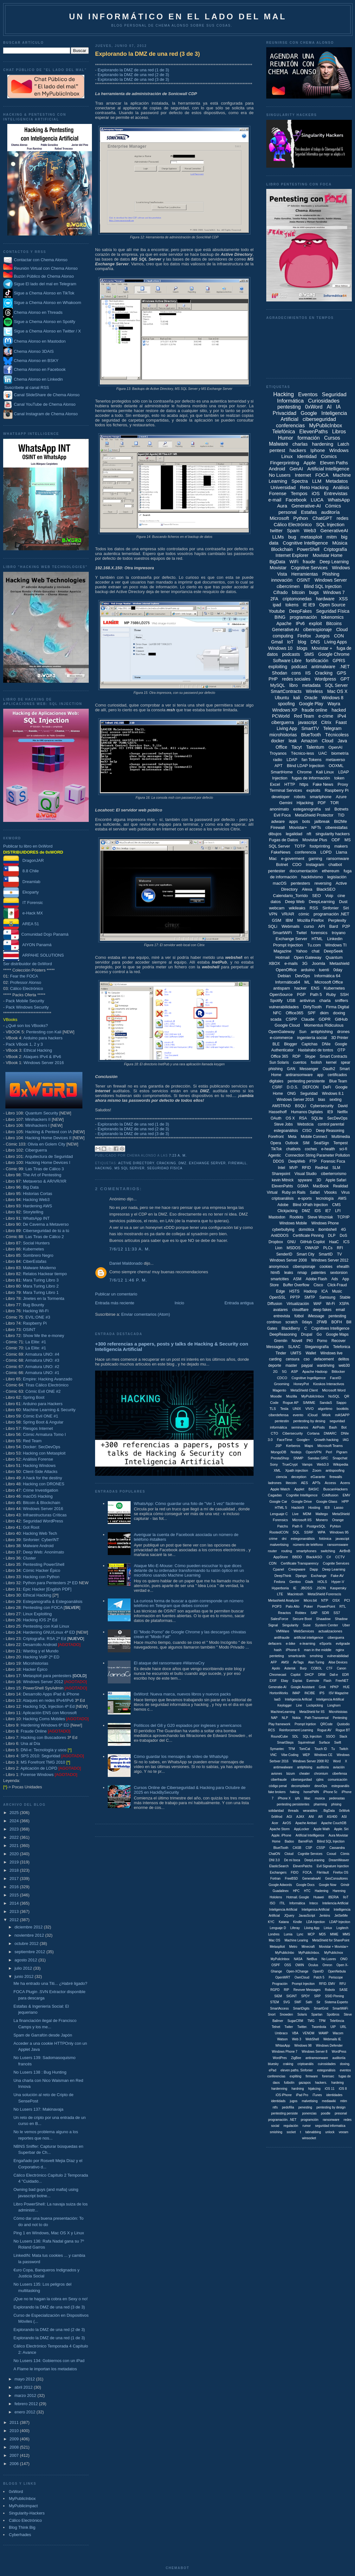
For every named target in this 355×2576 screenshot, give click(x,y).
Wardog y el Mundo (40, 1651)
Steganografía (317, 1347)
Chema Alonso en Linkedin (33, 379)
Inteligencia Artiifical (330, 1699)
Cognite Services (336, 1563)
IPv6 (300, 623)
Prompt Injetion (305, 1724)
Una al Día (30, 1743)
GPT (345, 678)
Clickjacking (287, 1211)
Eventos (308, 394)
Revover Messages (307, 1990)
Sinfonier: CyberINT (41, 1539)
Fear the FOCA (24, 976)
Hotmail (282, 957)
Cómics (333, 505)
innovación (282, 580)
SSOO (330, 1736)
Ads (334, 1279)
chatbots (293, 1149)
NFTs (316, 827)
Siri (346, 908)
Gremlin (280, 1341)
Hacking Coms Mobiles (44, 1718)
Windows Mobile (293, 1223)
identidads (278, 2101)
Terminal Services (285, 790)
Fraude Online (34, 1731)
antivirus (307, 1000)
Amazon (309, 740)
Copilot (295, 1674)
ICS (346, 1242)
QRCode (326, 1724)
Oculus (313, 1965)
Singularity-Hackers (27, 2513)
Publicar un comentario (116, 1294)
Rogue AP (291, 1402)
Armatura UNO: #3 (42, 1360)
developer (281, 796)
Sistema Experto (336, 2002)
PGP (301, 994)
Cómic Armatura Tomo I (44, 1434)
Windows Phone (325, 1223)
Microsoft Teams (330, 1446)
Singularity (290, 1625)
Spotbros (333, 2014)
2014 (15, 1903)
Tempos (299, 493)
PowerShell (308, 549)
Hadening (321, 1891)
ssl (327, 809)
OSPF (275, 1965)
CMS (336, 1205)
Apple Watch (280, 1489)
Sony (274, 1464)
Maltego (321, 1514)
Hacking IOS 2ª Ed (40, 1619)
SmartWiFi (282, 932)
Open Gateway (307, 957)
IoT (290, 641)
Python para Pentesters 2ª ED (50, 1582)
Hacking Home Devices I (47, 1162)
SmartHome (282, 772)
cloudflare (300, 1309)
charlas (300, 444)
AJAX (300, 1816)
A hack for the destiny (42, 1477)
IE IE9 (309, 604)
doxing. (345, 2064)
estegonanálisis (303, 1538)
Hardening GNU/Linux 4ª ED (49, 1632)
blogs (302, 648)
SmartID (325, 1254)
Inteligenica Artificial (315, 1909)
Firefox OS (340, 1872)
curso (309, 926)
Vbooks (330, 1192)
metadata (311, 685)
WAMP (323, 2033)
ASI (344, 1816)
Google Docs (305, 1885)
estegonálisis (326, 2070)
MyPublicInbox (22, 2498)
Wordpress (325, 678)
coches (311, 1149)
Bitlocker (338, 1371)
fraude (309, 561)
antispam (281, 988)
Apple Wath (321, 1829)
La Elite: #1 (35, 1342)
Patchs (282, 1526)
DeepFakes (300, 611)
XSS (343, 598)
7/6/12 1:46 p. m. (128, 1280)
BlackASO (314, 1557)
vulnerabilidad (338, 1656)
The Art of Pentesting (42, 1174)
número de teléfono (308, 1544)
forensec (328, 2076)
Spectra (299, 481)
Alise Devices (337, 1662)
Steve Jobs (283, 1124)
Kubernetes (33, 1249)
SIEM (278, 1996)
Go (319, 1334)
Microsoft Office (328, 982)
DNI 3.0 (274, 1860)
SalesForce (279, 1619)
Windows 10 (280, 648)
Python (300, 518)
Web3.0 (323, 1464)
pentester (276, 870)
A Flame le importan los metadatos (45, 2368)
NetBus (312, 1959)
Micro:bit (310, 1600)
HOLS (322, 1582)
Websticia (305, 1124)
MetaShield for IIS (311, 1712)
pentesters (300, 883)
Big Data (31, 1187)
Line (299, 1705)
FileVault (323, 1872)
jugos (293, 2101)
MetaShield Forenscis (324, 1594)
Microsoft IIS (302, 1520)
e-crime (326, 716)
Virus (345, 1192)
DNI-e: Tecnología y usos (44, 1749)
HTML (317, 938)
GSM (276, 920)
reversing (322, 883)
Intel (281, 1167)
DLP (331, 1235)
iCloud (313, 1415)
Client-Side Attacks (40, 1471)
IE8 (327, 1507)
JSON (321, 1588)
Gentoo (295, 1582)
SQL (296, 1532)
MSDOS (293, 1248)
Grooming (281, 1384)
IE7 (328, 1211)
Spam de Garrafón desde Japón (42, 2035)
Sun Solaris (279, 1062)
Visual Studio (305, 1174)
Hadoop (310, 1291)
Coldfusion (330, 1495)
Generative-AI (306, 505)
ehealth (343, 1266)
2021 (15, 1845)
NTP (324, 1600)
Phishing (330, 574)
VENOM (308, 2033)
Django (301, 1576)
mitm (331, 536)
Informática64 (287, 982)
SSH (344, 994)
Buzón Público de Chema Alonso (44, 276)
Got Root (31, 1527)
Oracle (310, 697)
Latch (343, 444)
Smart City (305, 1254)
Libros (339, 431)
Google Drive (302, 1501)
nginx (340, 1650)
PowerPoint (326, 1606)
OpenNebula (337, 1971)
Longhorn (333, 1705)
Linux (287, 456)
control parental (331, 1124)
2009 (15, 2439)
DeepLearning (322, 901)
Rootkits (296, 1217)
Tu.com (314, 945)
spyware (305, 1180)
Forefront (276, 1136)
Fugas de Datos (283, 839)
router (272, 1551)
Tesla (284, 1409)
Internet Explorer (291, 555)
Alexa (307, 889)
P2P (346, 926)
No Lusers (279, 475)
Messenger (309, 1069)
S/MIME (309, 1402)
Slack (343, 1736)
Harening (339, 1891)
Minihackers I (37, 1125)
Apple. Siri (341, 1829)
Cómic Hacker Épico (41, 1570)
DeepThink (282, 1576)
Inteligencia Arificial (298, 1699)
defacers (274, 1643)
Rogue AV (324, 1730)
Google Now (327, 1885)
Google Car (278, 1501)
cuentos (300, 1062)
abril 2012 (24, 2387)
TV (339, 1254)
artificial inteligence (308, 1637)
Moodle (276, 1396)
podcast (299, 666)
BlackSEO (326, 889)
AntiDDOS (279, 1235)
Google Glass (326, 1501)
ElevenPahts (282, 1186)
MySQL (277, 685)
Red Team (32, 1440)
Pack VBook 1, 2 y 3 (24, 1044)
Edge (280, 1291)
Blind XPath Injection (310, 1205)
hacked (339, 710)
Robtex (300, 1613)
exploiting (277, 666)
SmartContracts (286, 691)
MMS (346, 1934)
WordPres (280, 2058)
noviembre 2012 (30, 1935)
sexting (335, 1099)
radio (277, 759)
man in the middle (318, 1650)
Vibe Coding (289, 1755)
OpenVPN (314, 1452)
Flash (327, 1680)
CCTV (340, 1557)
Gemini (285, 802)
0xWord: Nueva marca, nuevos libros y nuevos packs (182, 1694)
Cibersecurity (292, 1433)
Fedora (279, 1582)
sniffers (341, 1000)
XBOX (274, 963)
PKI (310, 1341)
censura (293, 1359)
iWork (326, 1415)
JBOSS (306, 1588)
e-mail (274, 499)
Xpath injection (296, 1470)
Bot (344, 1427)
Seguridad (309, 1093)
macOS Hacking (38, 1496)
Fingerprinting (284, 462)
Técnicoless (337, 734)
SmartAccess (279, 2008)
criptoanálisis (283, 1198)
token (339, 778)
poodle (325, 2113)
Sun (303, 1031)
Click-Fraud (337, 1285)
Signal (273, 1625)
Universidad (282, 487)
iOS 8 (343, 2088)
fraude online (314, 710)
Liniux (328, 1928)
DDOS (278, 1161)
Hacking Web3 (36, 1199)
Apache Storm (280, 1829)
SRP (317, 1996)
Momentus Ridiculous (323, 1025)
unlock (329, 2132)
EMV (346, 1495)
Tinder (280, 1353)
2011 (15, 2422)
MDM (307, 1514)
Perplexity (337, 920)
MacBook (321, 1186)
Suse (307, 1625)
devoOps (320, 1786)
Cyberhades (20, 2534)
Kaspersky (338, 1588)
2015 (15, 1895)
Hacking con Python (41, 1576)
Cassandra (337, 1848)
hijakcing (314, 2088)
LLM (316, 481)
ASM (297, 1279)
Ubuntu (282, 697)
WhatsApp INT (36, 1218)
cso (307, 1359)
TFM (291, 1749)
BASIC (313, 1489)
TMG (310, 2021)
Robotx (330, 1990)
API (321, 926)
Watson (282, 2039)
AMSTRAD (281, 1106)
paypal (307, 1365)
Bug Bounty (33, 1304)
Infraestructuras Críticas (45, 1515)
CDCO (282, 1378)
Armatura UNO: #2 (42, 1366)
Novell (297, 1341)
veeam (343, 2132)
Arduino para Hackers (42, 1403)
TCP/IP (343, 1217)
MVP (293, 1167)
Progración (279, 1983)
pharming (320, 1804)
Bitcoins (334, 623)
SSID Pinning (334, 1996)
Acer (275, 1823)
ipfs (297, 1798)
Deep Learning (334, 561)
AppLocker (301, 1829)
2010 (15, 2430)
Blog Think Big (22, 2527)
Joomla (318, 963)
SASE (343, 1990)
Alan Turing (316, 1662)
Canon (341, 1668)
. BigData (328, 1810)
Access (330, 1483)
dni (284, 1538)
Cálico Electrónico (26, 988)
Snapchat (339, 1458)
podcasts (291, 654)
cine (341, 895)
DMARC (330, 1433)
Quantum (334, 957)
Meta (292, 1136)
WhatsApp (339, 499)
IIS (308, 672)
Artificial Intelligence (328, 468)
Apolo (276, 1668)
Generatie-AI (277, 1687)
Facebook (296, 499)
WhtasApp (282, 2045)
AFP (274, 1662)
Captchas (309, 1044)
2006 (15, 2463)
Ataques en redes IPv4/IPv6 (48, 1700)
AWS (342, 1198)
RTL (342, 1606)
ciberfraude (279, 1779)
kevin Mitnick (283, 1180)
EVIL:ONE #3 (37, 1317)
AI (329, 407)
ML (307, 982)
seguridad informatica (330, 2125)
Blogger (290, 1044)
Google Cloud (287, 1025)
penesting (305, 2107)
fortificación (317, 660)
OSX (336, 1600)
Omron (327, 1965)
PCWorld (281, 716)
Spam (293, 530)
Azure (341, 796)
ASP (294, 1371)
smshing (316, 1656)
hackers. (321, 2082)
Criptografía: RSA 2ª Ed (44, 1638)
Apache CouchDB (333, 1823)
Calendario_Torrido (290, 895)
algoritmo (325, 1409)
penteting (276, 1656)
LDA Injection (315, 1922)
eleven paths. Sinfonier (297, 2070)
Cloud (327, 740)
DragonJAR (23, 860)
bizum (291, 1773)
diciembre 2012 (29, 1927)
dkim (324, 1012)
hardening (322, 444)
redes (343, 518)
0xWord (16, 2491)
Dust (343, 901)
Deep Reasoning (330, 1130)
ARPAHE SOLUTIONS (33, 955)
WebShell (312, 2039)
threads (293, 1810)
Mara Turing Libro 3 (41, 1280)
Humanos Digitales (307, 1112)
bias (321, 1099)
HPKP (334, 1687)
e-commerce (281, 1037)
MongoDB (278, 1452)
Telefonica (341, 1347)
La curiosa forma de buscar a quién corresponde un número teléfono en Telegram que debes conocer (188, 1603)
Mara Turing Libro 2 (41, 1286)
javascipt (342, 1538)
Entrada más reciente (114, 1303)
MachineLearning (283, 1712)
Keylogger (284, 1705)
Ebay (284, 1680)
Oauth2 (329, 1069)
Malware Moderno (39, 1267)
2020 (15, 1853)
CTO (274, 1433)
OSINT (29, 1329)
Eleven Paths (334, 462)
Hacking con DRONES (43, 1484)
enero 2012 (25, 2412)
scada (275, 1019)
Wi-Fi (330, 1303)
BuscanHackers (335, 1489)
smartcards (296, 1656)
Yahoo (301, 951)
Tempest (340, 1143)
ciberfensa (339, 1773)
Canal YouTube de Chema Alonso (45, 404)
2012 (15, 1919)
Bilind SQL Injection (331, 1841)
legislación (336, 877)
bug (292, 536)
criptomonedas (297, 598)
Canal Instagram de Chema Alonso (46, 413)
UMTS (296, 1353)
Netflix (342, 1112)
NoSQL (334, 1396)
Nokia (296, 1718)
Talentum (315, 747)
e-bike (290, 1643)
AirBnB (344, 1551)
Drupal (306, 1334)
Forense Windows (37, 1774)
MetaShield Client (304, 1390)
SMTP (309, 1297)
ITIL (282, 1903)
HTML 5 (281, 1507)
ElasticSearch (278, 1866)
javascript (307, 722)
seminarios (299, 1427)
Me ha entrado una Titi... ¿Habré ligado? (50, 1983)
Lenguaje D (278, 1928)
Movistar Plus (314, 839)
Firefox (304, 635)
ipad (277, 604)
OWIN (299, 1965)
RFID (306, 1167)
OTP (341, 1050)
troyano (338, 932)
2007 (15, 2455)
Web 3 (296, 2039)
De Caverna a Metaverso (46, 1224)
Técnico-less (302, 753)
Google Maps (337, 1334)
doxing (339, 1012)
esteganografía (307, 809)
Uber (346, 1625)
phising (336, 1804)
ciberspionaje (304, 1266)
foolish (316, 1062)
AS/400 (332, 1816)
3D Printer (339, 1038)
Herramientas (304, 574)
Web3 (310, 530)
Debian (284, 975)
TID (341, 815)
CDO (296, 864)
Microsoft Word (333, 1390)
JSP (278, 1446)
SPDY (305, 1996)
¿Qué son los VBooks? (27, 1025)
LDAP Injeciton (339, 1922)
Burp (303, 1668)
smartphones (306, 1551)
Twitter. (302, 2027)
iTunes (317, 2095)
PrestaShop (280, 1458)
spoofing (286, 703)
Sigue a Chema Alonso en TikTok (44, 293)
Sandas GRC (318, 1458)
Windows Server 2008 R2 (311, 1761)
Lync (300, 1934)
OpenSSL (277, 1297)
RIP (286, 1990)
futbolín (289, 2082)
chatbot (335, 864)
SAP (314, 1613)
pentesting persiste (284, 2113)
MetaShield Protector (314, 815)
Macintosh (295, 1594)
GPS (341, 672)
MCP (311, 1934)
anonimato (279, 809)
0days (307, 1322)
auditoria (323, 1767)
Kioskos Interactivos (328, 1384)
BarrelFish (305, 1841)
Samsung (327, 1297)
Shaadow (323, 1619)
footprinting (320, 846)
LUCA (317, 499)
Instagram (315, 864)
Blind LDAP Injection (305, 765)
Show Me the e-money (43, 1335)
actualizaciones (330, 1631)
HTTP (289, 784)
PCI (347, 1600)
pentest (277, 450)
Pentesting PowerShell (43, 1564)
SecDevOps (337, 1118)
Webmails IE (332, 2039)
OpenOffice (286, 969)
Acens (345, 1483)
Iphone (317, 450)
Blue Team (338, 1081)
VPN (273, 914)
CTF (329, 1668)
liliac (307, 1798)
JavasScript (307, 1915)
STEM (274, 2002)
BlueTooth (311, 734)
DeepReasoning (283, 1334)
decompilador (300, 1786)
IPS (321, 1693)
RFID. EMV (327, 1983)
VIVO (309, 1409)
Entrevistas (335, 493)
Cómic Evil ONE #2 (43, 1391)
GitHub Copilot (312, 1242)
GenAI (296, 468)
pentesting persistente (306, 1081)
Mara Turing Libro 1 (41, 1292)
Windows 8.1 (333, 1093)
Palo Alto (293, 1606)
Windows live (331, 1353)
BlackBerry (290, 1328)
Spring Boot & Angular (43, 1422)
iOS (316, 493)
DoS (343, 1235)
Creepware (296, 1569)
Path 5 (316, 994)
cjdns (319, 1779)
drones (343, 1031)
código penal (278, 1786)
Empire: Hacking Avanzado (47, 1379)
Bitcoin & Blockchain (41, 1502)
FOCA (322, 475)
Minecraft (308, 1946)
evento (298, 1415)
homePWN (311, 1792)
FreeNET (342, 1680)
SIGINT (291, 1996)
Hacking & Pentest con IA (48, 1131)
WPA (321, 1532)
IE (294, 1588)
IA (338, 407)
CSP (309, 1848)
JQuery (289, 1915)
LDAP (292, 759)
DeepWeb (296, 1161)
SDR (325, 1613)
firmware (312, 2076)
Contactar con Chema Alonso (41, 259)
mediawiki (329, 2101)
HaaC (334, 1242)
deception (299, 1477)
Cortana (313, 1433)
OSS (287, 1965)
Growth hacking (326, 1440)
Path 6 (297, 1526)
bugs (314, 592)
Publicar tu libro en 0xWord (28, 846)
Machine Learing (296, 1940)
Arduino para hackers (43, 1038)
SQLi (272, 926)
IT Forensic (23, 902)
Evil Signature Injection (333, 1866)
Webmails (290, 926)
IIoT (345, 1897)
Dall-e (334, 1674)
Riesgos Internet (38, 1428)
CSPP (291, 1019)
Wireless (314, 691)
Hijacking (305, 802)
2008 (15, 2447)
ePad (272, 2070)
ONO (343, 1959)
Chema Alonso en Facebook (40, 369)
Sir (318, 2002)
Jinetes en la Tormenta (43, 1298)
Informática (297, 1903)
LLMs (278, 536)
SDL (295, 1736)
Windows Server (331, 580)
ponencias (309, 2113)
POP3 (276, 1606)
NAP (274, 1718)
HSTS (294, 1291)
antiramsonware (317, 2058)
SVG (286, 2002)
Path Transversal (316, 1718)
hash (277, 1650)
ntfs (275, 2107)
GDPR (325, 1019)
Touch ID (320, 1749)
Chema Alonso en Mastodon (34, 341)
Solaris (302, 2014)
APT (278, 765)
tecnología (324, 1198)
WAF (317, 1303)
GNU (291, 1242)
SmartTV (310, 728)
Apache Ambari (306, 1823)
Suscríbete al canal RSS (26, 387)
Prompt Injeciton (303, 1983)
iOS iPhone (284, 2095)
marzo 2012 (26, 2395)
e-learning (307, 1643)
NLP (285, 1718)
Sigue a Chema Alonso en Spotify (44, 322)
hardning (298, 2088)
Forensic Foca (333, 1161)
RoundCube (279, 1736)
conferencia (305, 852)
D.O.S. (292, 1087)
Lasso (338, 1507)
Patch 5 (319, 1977)
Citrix (326, 722)
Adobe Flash (316, 1279)
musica (320, 1798)
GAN (291, 1069)
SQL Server (336, 685)
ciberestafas (336, 827)
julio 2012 (24, 1968)
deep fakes (322, 1309)
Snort (271, 2014)
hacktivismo (312, 877)
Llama (341, 852)
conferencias (290, 425)
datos (276, 901)
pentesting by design (330, 2107)
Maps (309, 1446)
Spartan (316, 2014)
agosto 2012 (26, 1960)
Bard (333, 926)
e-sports (305, 1198)
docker (277, 740)
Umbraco (281, 2033)
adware (278, 821)
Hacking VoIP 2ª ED (41, 1657)
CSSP (320, 1848)
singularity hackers (332, 833)
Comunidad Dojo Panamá (35, 934)
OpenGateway (281, 1031)
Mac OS (274, 1940)
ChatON (274, 1854)
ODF (336, 839)
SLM (336, 1167)
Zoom (316, 1470)
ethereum (330, 870)
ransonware (331, 2119)
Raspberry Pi (35, 1323)
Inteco (313, 1903)
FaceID (335, 1378)
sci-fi (343, 1149)
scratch (292, 1322)
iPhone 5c (330, 1792)
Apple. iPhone (281, 1835)
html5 (275, 1272)
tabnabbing (313, 2132)
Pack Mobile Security (25, 1000)
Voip (329, 895)
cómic (304, 914)
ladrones (274, 1483)
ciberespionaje (317, 629)
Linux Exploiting (37, 1613)
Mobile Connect (314, 1136)
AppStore (280, 1557)
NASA (298, 1959)
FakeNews (280, 852)
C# (328, 1557)
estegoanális (340, 1786)
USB (291, 1000)
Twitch (343, 1749)
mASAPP (342, 1415)
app (320, 1075)
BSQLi (300, 1106)
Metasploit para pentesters (55, 1675)
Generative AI (285, 629)
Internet (303, 475)
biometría (339, 753)
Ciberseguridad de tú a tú (46, 1230)
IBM (289, 920)
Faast (341, 722)
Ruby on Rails (294, 1192)
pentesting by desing (309, 1421)
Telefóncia (337, 2021)
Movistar (278, 567)
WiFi (293, 561)
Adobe (282, 1205)
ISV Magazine (338, 1693)
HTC (307, 1891)
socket (291, 2132)
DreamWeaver (339, 1860)
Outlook (291, 1143)
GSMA (302, 1186)
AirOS (286, 1823)
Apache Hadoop (314, 1371)
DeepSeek (333, 951)
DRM (321, 1674)
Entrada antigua (239, 1303)
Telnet (276, 2027)
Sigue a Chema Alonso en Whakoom (47, 302)
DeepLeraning (315, 1860)
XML (277, 1470)
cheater (304, 1773)
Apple (309, 462)
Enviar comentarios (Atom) (145, 1314)
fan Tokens (312, 759)
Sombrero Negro (38, 1255)
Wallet (311, 1353)
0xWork (344, 1810)
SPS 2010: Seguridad (40, 1755)
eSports (326, 1643)
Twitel (301, 932)
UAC (322, 753)
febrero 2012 (27, 2403)
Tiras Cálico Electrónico (46, 1385)
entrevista (282, 1316)
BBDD (297, 1557)
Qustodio (343, 1724)
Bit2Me (340, 821)
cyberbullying (283, 1229)
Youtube (277, 611)
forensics (319, 932)
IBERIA (333, 1897)
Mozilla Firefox (310, 920)
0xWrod (276, 1816)
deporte (274, 1365)
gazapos (305, 2082)
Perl (329, 1452)
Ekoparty (21, 892)
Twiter (289, 2027)
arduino (307, 969)
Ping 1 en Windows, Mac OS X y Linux (48, 2233)
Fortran (275, 1878)
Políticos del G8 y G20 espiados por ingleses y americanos (188, 1725)
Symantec (277, 1749)
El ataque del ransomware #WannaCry (169, 1663)
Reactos (284, 1613)
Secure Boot (302, 1619)
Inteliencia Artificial (335, 1903)
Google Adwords (280, 1885)
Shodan (279, 672)
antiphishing (321, 1031)
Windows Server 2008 (288, 1260)
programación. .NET (282, 2119)
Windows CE (323, 1755)
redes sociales (296, 678)
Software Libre (287, 660)
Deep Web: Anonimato (43, 1552)
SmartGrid (321, 2008)
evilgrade (343, 1643)
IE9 (330, 1112)
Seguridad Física (165, 1168)
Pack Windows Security (27, 1007)
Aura (282, 505)
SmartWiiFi (340, 2008)
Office (281, 747)
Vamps (307, 1464)
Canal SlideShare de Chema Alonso (47, 394)
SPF (312, 1012)
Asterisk (290, 1668)
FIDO (295, 1872)
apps (293, 821)
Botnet (282, 864)
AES (304, 1483)
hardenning (279, 2088)
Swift (337, 1742)
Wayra (333, 703)
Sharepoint (281, 1174)
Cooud (331, 1854)
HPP (345, 1501)
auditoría (330, 512)
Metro (293, 1946)
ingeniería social (312, 1037)
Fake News (323, 784)
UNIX (297, 1409)
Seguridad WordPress (43, 1521)
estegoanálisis (286, 1130)
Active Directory (136, 1163)
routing (286, 1551)
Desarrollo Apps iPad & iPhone (51, 1694)
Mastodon (276, 1217)
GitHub (341, 1019)
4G (343, 1229)
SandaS (326, 1402)
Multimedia (341, 1136)
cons (296, 672)
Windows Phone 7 (285, 2051)
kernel (331, 1062)
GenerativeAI (334, 530)
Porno (322, 1341)
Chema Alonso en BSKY (31, 360)
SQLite (317, 1118)
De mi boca (292, 1860)
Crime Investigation (40, 1490)
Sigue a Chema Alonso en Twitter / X (47, 331)
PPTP (295, 1297)
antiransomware (299, 1075)
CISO (307, 1130)
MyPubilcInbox (312, 1396)
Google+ (303, 1440)
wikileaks (297, 908)
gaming (315, 858)
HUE (346, 1687)
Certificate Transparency (300, 1563)
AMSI (285, 1662)
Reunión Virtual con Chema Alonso (46, 268)
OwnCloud (301, 1977)
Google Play (311, 703)
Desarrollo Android (40, 1644)
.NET (344, 666)
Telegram (332, 728)
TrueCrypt (290, 1464)
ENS (315, 988)
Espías (297, 1680)
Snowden (286, 2014)
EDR (345, 1674)
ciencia (281, 1477)
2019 (15, 1862)
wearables (310, 1810)
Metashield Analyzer (283, 1600)
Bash (333, 1427)
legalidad (294, 833)
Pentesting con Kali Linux (46, 1626)
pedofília (288, 2107)
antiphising (304, 1767)
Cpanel (278, 1569)
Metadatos (337, 481)
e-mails (291, 963)
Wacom (337, 2033)
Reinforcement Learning (296, 1730)
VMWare (282, 1631)
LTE (280, 1594)
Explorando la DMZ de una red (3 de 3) (49, 2307)
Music (337, 1291)
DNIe (326, 1044)
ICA (324, 1291)
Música (339, 543)
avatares (280, 1309)
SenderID (284, 1254)
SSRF (308, 1532)
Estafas (309, 512)
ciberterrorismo (333, 1174)
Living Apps (335, 641)
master (291, 1365)
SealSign (321, 1143)
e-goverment (292, 858)
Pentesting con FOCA (42, 1607)
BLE (276, 1044)
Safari (315, 1192)
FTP (313, 1161)
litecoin (291, 1483)
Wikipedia (340, 1464)
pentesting (289, 407)
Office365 (294, 1012)
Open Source (332, 604)
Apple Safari (336, 1180)
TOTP (299, 846)
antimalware (323, 666)
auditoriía (338, 2058)
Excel (275, 784)
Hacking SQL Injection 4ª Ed (48, 1706)
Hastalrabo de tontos (315, 1050)
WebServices (304, 1631)
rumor (306, 2125)
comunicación (337, 1779)
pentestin (282, 1421)
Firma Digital (337, 1006)
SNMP (298, 1458)
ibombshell (327, 1229)
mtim (343, 2101)
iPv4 (342, 716)
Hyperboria (280, 1588)
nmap (302, 1272)
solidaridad (276, 1810)
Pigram (341, 1452)
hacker (300, 988)
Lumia (288, 1934)
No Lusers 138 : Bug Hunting (39, 2072)
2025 (15, 1812)
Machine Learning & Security (49, 1409)
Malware (278, 444)
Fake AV (337, 1576)
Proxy (343, 784)
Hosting (314, 1507)
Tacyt (297, 747)
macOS (280, 883)
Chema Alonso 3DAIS (28, 351)
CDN (272, 1563)
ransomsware (337, 1544)
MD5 (322, 1934)
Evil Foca (282, 815)
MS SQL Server (129, 1168)
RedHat (321, 1167)
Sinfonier (330, 908)
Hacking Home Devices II (48, 1137)
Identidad (307, 456)
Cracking (166, 1163)
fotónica (325, 1538)
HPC (296, 1891)
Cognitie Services (310, 1854)
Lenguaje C (279, 1514)
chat (316, 951)
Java (342, 740)
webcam (276, 908)
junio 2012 (25, 1976)
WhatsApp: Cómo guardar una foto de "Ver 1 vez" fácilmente (189, 1503)
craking (288, 2064)
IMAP (296, 1693)
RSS (314, 908)
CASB (297, 1848)
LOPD (326, 852)
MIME (334, 1934)
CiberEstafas (34, 1261)
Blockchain (282, 549)
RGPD (275, 1990)
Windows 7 (334, 592)
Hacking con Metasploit (44, 1453)
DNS (315, 641)
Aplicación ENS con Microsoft (50, 1712)
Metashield (339, 963)
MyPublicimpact (23, 2505)
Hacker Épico (35, 1669)
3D (318, 1180)
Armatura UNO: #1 (42, 1372)
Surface (324, 1742)
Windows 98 (303, 2045)
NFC (277, 1012)
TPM (322, 2021)
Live (295, 1514)
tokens (291, 604)
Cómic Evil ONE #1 (40, 1416)
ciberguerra (282, 722)
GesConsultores (336, 1878)
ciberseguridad (319, 419)
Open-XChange (297, 1971)
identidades (334, 2095)
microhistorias (283, 734)
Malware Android (38, 1545)
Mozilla (291, 1396)
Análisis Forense (38, 1459)
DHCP (309, 1674)
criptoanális (306, 2064)
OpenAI (335, 747)
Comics (329, 456)
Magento (279, 1390)
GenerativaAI (311, 1878)
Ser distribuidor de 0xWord (27, 963)
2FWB (322, 1322)
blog (302, 641)
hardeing (337, 2082)
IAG (346, 1440)
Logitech (342, 1928)
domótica (306, 1229)
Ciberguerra (36, 1150)
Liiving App (311, 1928)
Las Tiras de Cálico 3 (44, 1168)
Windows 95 (339, 1532)
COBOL (316, 1668)
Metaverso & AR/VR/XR (44, 1181)
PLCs (327, 1248)
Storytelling (33, 1212)
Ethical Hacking (37, 1050)
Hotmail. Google (297, 1897)
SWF (297, 2002)
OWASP (312, 1248)
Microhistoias (338, 1712)
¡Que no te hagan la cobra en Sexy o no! (50, 2298)
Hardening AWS (37, 1206)
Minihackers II (37, 1119)
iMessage (316, 1316)
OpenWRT (282, 1977)
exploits (313, 790)
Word (337, 1761)
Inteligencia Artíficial (283, 1909)
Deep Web (294, 901)
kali (296, 697)
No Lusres (328, 1959)
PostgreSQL (316, 1526)
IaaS (277, 1699)
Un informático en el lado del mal (178, 16)
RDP (296, 1056)
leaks (288, 1272)
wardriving (325, 1365)
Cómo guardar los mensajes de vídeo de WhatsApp (181, 1756)
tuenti (324, 969)
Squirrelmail (306, 1742)
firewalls (335, 1477)
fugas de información (311, 778)
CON (339, 635)
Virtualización (298, 1303)
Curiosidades (323, 401)
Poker (308, 1606)
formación (309, 438)
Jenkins (325, 1915)
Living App (287, 728)
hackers (297, 450)
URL (343, 2027)
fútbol (299, 1316)
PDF (322, 802)
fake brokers (277, 1792)
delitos (343, 1359)
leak (293, 740)
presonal (341, 2113)
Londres (274, 1934)
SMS (309, 654)
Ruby (331, 994)
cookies (326, 1266)
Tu (333, 1749)
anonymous (278, 1266)
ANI (311, 1816)
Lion (278, 1248)
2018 (15, 1870)
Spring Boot (33, 1397)
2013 (15, 1911)
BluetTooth (280, 1848)
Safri (309, 2002)
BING (279, 617)
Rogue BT (343, 1730)
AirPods (319, 1427)
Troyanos (278, 753)
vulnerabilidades (284, 1006)
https (304, 784)
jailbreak (322, 821)
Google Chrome (334, 654)
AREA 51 (21, 923)
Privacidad (284, 413)
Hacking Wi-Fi (35, 1310)
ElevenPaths (313, 431)
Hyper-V (337, 1582)
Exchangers (278, 1872)
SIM (306, 1143)
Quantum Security (41, 1113)
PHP (273, 678)
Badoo (289, 1841)
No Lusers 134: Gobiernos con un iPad (48, 2360)
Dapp (314, 1569)
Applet (299, 1489)
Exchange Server (207, 1163)
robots (299, 796)
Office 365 (279, 1056)
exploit (315, 623)
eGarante (318, 1477)
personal (287, 512)
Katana (284, 1922)
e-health (328, 1149)
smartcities (280, 1279)
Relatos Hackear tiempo (45, 1273)
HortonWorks (279, 1693)
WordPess (339, 2051)
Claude (307, 1019)
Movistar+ (298, 827)
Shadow (341, 1619)
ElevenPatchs (302, 1866)
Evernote (313, 1680)
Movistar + (322, 648)
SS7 (336, 1613)
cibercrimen (288, 586)
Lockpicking (315, 1705)
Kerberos (293, 1446)
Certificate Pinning (308, 1235)
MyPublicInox (333, 1952)
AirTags (298, 1662)
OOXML (336, 765)
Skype (310, 1056)
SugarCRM (295, 2021)
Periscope (336, 1977)
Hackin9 (297, 1507)
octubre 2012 (27, 1943)
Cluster (29, 1558)
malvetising (310, 2101)
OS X (290, 1118)
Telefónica (283, 431)
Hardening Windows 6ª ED (45, 1725)
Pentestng (340, 1718)
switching (328, 1551)
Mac (273, 858)
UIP (333, 2027)
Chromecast (277, 1674)
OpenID (318, 1971)
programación (303, 617)
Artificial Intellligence (309, 1835)
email (340, 1309)
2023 (15, 1829)
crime (273, 1538)
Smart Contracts (333, 1056)
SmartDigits (301, 2008)
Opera (275, 1143)
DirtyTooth (312, 1006)
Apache (283, 623)
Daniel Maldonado (126, 1263)
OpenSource (281, 994)
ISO (272, 1903)
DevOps (302, 975)
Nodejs (296, 1452)
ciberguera (336, 1637)
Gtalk (309, 1582)
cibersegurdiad (301, 1779)
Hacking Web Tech (40, 1533)
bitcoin (298, 592)
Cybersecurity (321, 1106)
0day (337, 969)
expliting (295, 2076)
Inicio (179, 1303)
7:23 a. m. (178, 1155)
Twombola (319, 2027)
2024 (15, 1820)
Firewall (237, 1163)
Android (277, 468)
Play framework (279, 1724)
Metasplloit (277, 1946)
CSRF (277, 1087)
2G (275, 1371)
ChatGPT (322, 518)
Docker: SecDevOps (41, 1446)
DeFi (327, 1087)
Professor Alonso (25, 982)
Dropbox (275, 1242)
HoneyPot (301, 1384)
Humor (285, 438)
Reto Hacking (314, 487)
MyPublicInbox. (309, 1952)
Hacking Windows (39, 1465)
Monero (322, 1520)
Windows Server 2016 (43, 1062)
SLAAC (294, 1347)
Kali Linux (325, 772)
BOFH (336, 1322)
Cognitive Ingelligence (309, 1378)
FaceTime (285, 1440)
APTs (316, 1483)
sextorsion (339, 1272)
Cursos (332, 438)
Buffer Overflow (296, 1285)
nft (309, 833)
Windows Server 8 (314, 2051)
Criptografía (335, 549)
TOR (334, 802)
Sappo (341, 1402)
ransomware (337, 858)
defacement (324, 1359)
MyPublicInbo (284, 1952)
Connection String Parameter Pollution (317, 1155)
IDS (317, 1211)
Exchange (318, 1576)
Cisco (318, 1285)
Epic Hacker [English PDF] (47, 1589)
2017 (15, 1878)
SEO (316, 895)
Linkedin (334, 938)
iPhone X (284, 1798)
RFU (342, 1983)
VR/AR (287, 914)
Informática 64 (327, 975)
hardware (325, 598)
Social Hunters (36, 1243)
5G (284, 1371)
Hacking (103, 1168)
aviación (339, 1767)
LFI (337, 1211)
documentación (304, 870)
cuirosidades (327, 2064)
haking (294, 1792)
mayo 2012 (25, 2379)
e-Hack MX (23, 913)
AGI (289, 1816)
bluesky (273, 2064)
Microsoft (279, 518)
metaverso (335, 759)
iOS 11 (330, 2088)
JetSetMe (341, 1915)
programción (310, 2119)
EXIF (273, 1680)
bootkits (343, 1409)
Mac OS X (337, 691)
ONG (291, 1093)
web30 (344, 1365)
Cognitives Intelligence (330, 1328)
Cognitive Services (309, 567)
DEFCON (310, 1087)
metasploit (311, 536)
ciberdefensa (278, 1415)
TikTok (276, 1149)
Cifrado (280, 592)
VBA (295, 2033)
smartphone (321, 796)
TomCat (304, 1749)
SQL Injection (330, 524)
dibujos (274, 833)
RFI (340, 1248)
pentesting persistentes (293, 1804)
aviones (276, 1773)
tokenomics (332, 617)
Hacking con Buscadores (43, 1737)
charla (325, 1000)
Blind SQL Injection (323, 586)
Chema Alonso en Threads (32, 312)
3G (304, 963)
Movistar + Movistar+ (333, 1946)
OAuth (276, 1118)
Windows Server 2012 (43, 1681)
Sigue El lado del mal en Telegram (39, 283)
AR (320, 1816)
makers (341, 846)
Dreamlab (21, 881)
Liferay (295, 1928)
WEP (306, 1755)
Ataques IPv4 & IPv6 (42, 1056)
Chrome (304, 772)
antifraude (281, 1637)
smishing (276, 2132)
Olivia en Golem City (46, 1144)
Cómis (344, 1854)
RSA (303, 1118)
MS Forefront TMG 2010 (43, 1762)
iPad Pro (302, 2095)
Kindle (297, 1922)
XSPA (344, 1303)
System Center (326, 1625)
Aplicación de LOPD (38, 1768)
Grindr (345, 1885)
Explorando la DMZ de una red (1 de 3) (49, 2337)
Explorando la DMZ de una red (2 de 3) (49, 2329)
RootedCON (278, 1532)
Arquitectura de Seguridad (49, 1156)
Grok (322, 1687)
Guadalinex (281, 1891)
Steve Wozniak (320, 1217)
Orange (338, 1520)
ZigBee (296, 2058)
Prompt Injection (288, 945)
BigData (277, 561)
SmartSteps (285, 1742)
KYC (271, 1922)
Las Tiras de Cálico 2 (44, 1236)
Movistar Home (327, 555)
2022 (15, 1837)
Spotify (276, 1000)
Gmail (277, 641)
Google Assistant (302, 1687)
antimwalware (283, 1767)
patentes (318, 1272)
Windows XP (284, 710)
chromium (321, 1773)
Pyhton (335, 1526)
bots (306, 821)
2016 (15, 1886)
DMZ (182, 1163)
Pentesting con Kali (43, 1032)
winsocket (309, 2138)
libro (293, 685)
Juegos (322, 635)
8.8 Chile (21, 870)
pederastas (337, 1798)
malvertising (279, 1544)
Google (309, 413)
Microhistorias (35, 1663)
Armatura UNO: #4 (42, 1354)
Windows (339, 450)
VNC (273, 1755)
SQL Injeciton (312, 1736)
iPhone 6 (293, 1650)
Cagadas (275, 1495)
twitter (276, 530)
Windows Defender (329, 2045)
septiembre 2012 (30, 1951)
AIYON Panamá (27, 944)
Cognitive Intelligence (305, 543)
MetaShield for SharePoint (330, 1940)
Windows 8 (332, 697)
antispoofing (335, 1470)
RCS (271, 1730)
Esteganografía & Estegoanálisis (52, 1601)
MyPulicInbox (280, 1959)
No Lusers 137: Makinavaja (38, 2109)
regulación (291, 2125)
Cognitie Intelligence (302, 1495)
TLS (272, 1409)
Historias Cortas (37, 1193)
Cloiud (288, 1854)
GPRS (338, 660)
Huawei (318, 1897)
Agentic (274, 1155)
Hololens (276, 1897)
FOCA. (308, 1872)
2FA (274, 598)
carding (275, 1359)
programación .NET (331, 914)
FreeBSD (291, 1878)
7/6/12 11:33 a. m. (129, 1249)
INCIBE (309, 1693)
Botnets (341, 809)
